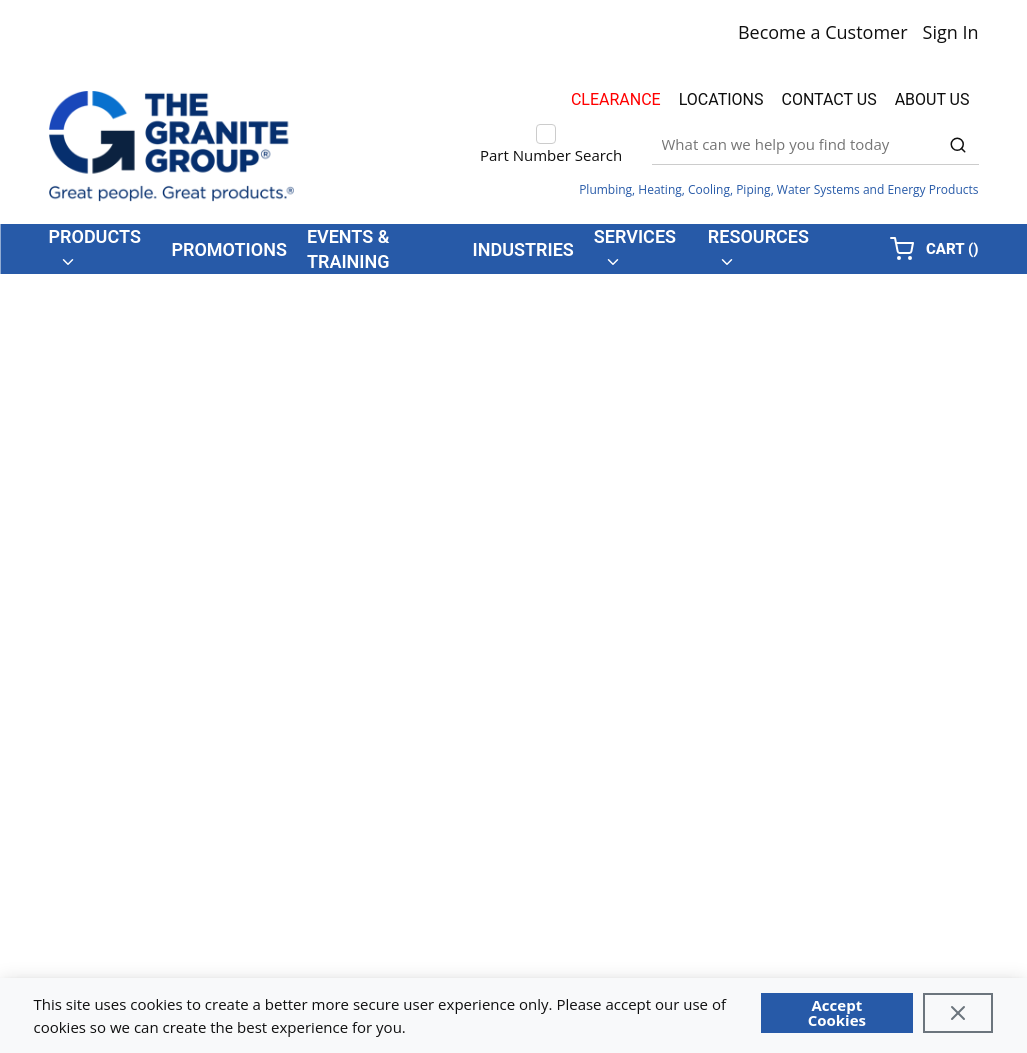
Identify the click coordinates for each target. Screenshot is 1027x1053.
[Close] (958, 1013)
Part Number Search (551, 155)
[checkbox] (546, 134)
